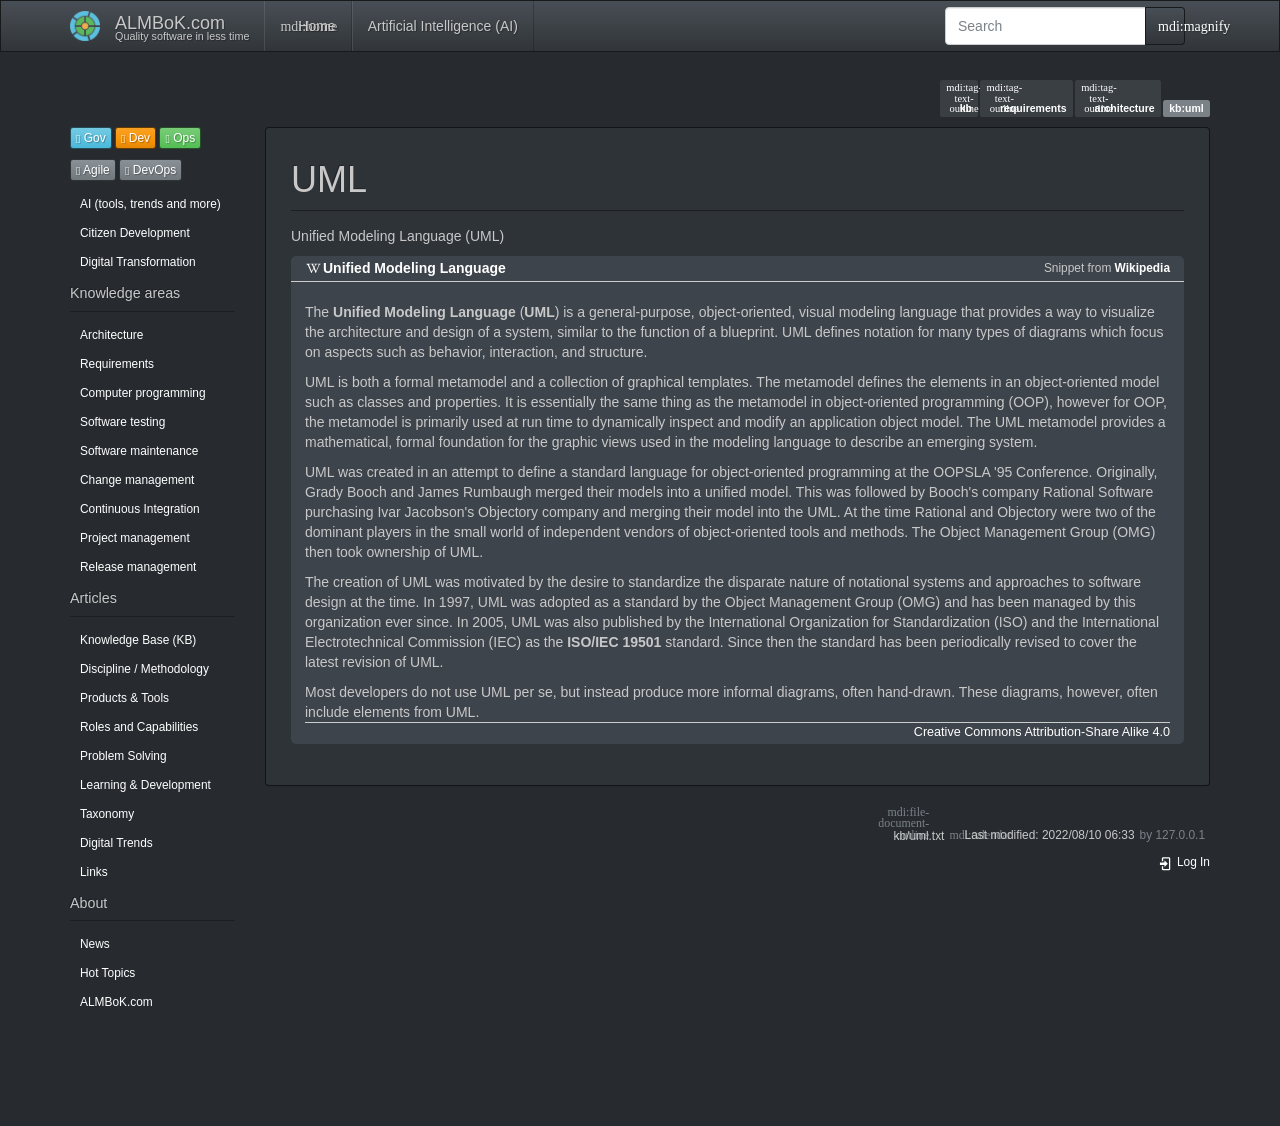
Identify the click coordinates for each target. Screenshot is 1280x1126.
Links (94, 872)
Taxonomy (107, 814)
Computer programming (143, 393)
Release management (138, 567)
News (95, 944)
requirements (1027, 98)
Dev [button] (135, 138)
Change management (137, 480)
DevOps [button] (150, 170)
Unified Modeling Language (414, 268)
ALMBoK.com (116, 1002)
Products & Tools (124, 698)
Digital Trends (116, 843)
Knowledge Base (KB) (138, 640)
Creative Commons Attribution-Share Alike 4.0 (1042, 732)
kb (959, 98)
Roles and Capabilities (139, 727)
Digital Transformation (138, 262)
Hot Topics (107, 973)
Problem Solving (123, 756)
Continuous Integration (140, 509)
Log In (1184, 862)
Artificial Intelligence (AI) (443, 26)
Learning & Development (145, 785)
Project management (135, 538)
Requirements (117, 364)
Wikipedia (1142, 268)
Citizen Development (135, 233)
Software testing (122, 422)
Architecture (111, 335)
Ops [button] (180, 138)
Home (307, 26)
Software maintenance (139, 451)
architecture (1118, 98)
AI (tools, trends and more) (150, 204)
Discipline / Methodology (144, 669)
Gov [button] (91, 138)
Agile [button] (93, 170)
